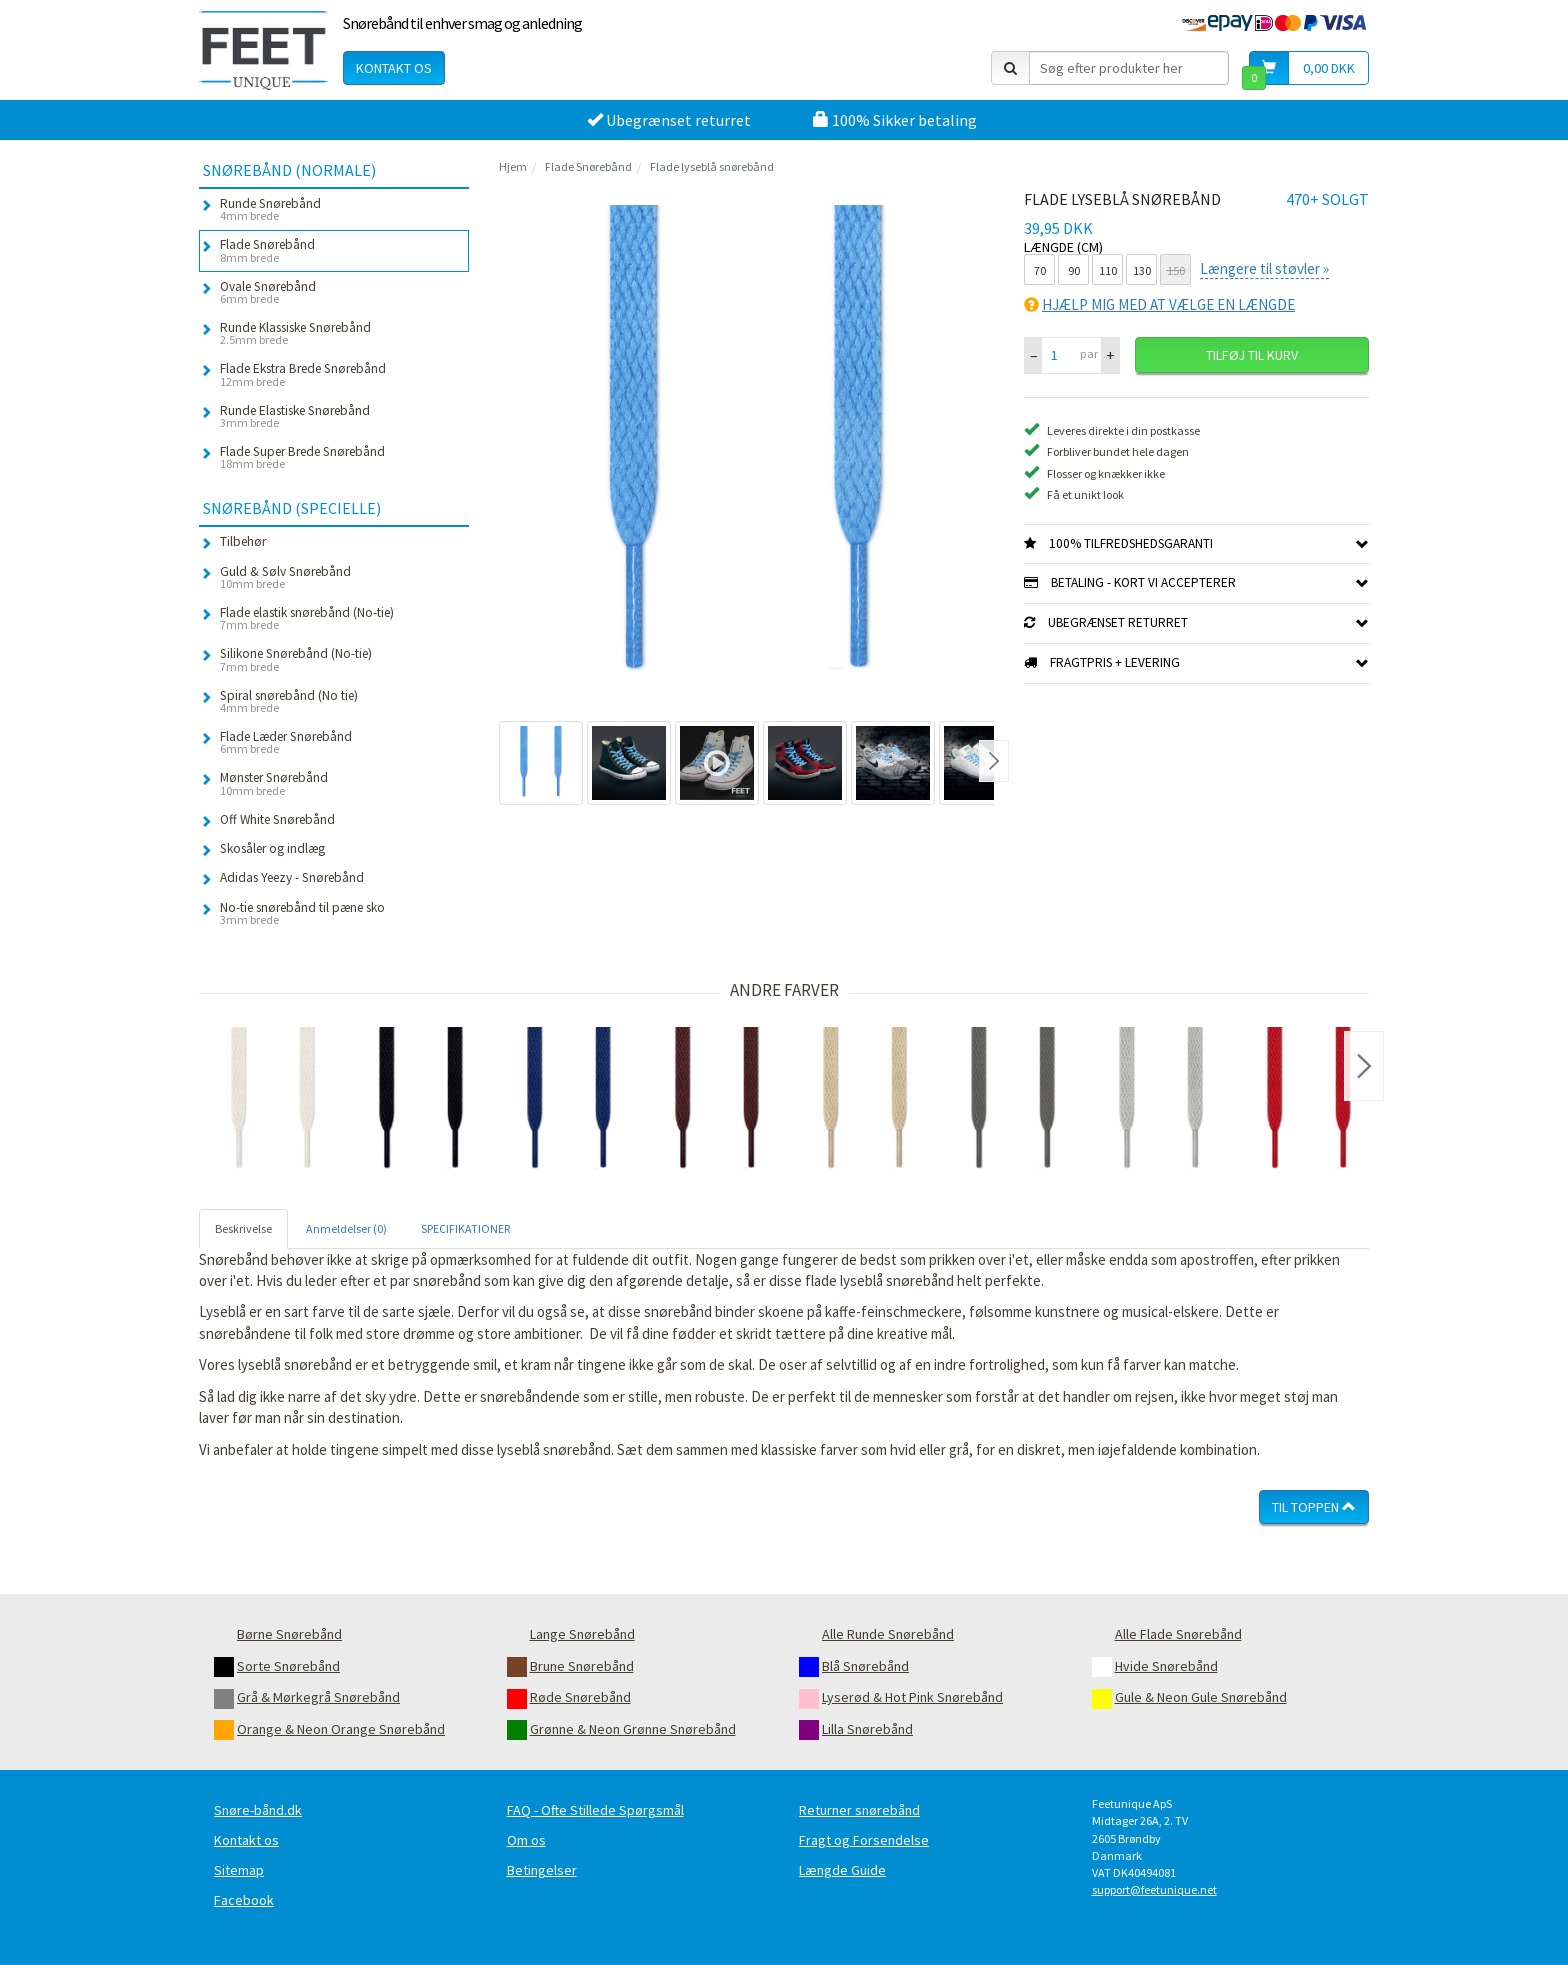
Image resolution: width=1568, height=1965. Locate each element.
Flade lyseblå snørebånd (712, 166)
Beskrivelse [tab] (243, 1228)
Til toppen (1314, 1507)
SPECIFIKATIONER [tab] (465, 1228)
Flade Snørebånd (588, 166)
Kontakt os (394, 68)
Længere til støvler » (1264, 268)
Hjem (513, 166)
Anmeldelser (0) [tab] (346, 1228)
